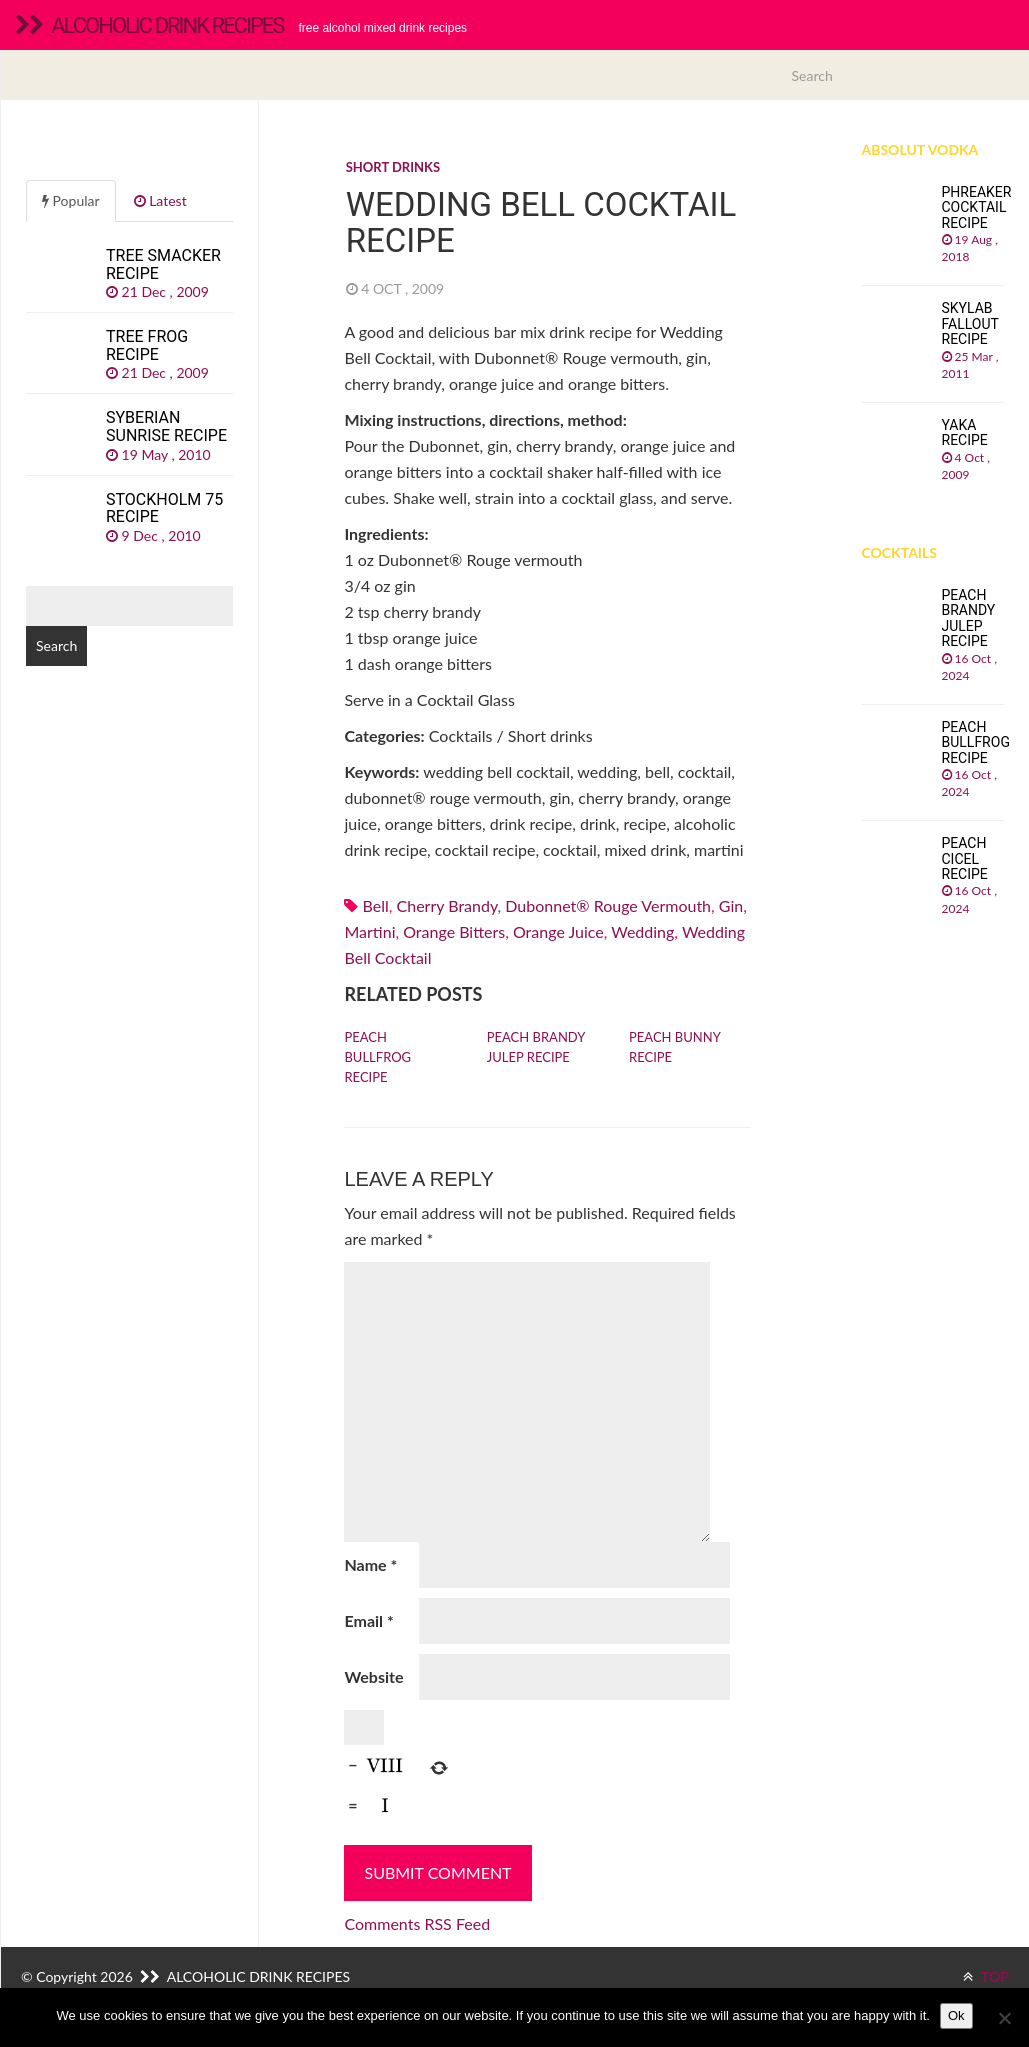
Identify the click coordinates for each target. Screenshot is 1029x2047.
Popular (71, 200)
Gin (731, 905)
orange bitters (454, 931)
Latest (160, 200)
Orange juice (558, 931)
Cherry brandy (447, 905)
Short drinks (393, 167)
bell (376, 905)
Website (373, 1676)
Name (370, 1564)
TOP (986, 1976)
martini (369, 931)
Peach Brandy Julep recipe (536, 1047)
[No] (1004, 2018)
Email (368, 1620)
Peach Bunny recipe (674, 1047)
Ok (956, 2015)
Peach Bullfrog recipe (377, 1057)
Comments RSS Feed (417, 1923)
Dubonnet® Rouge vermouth (608, 905)
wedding (642, 931)
